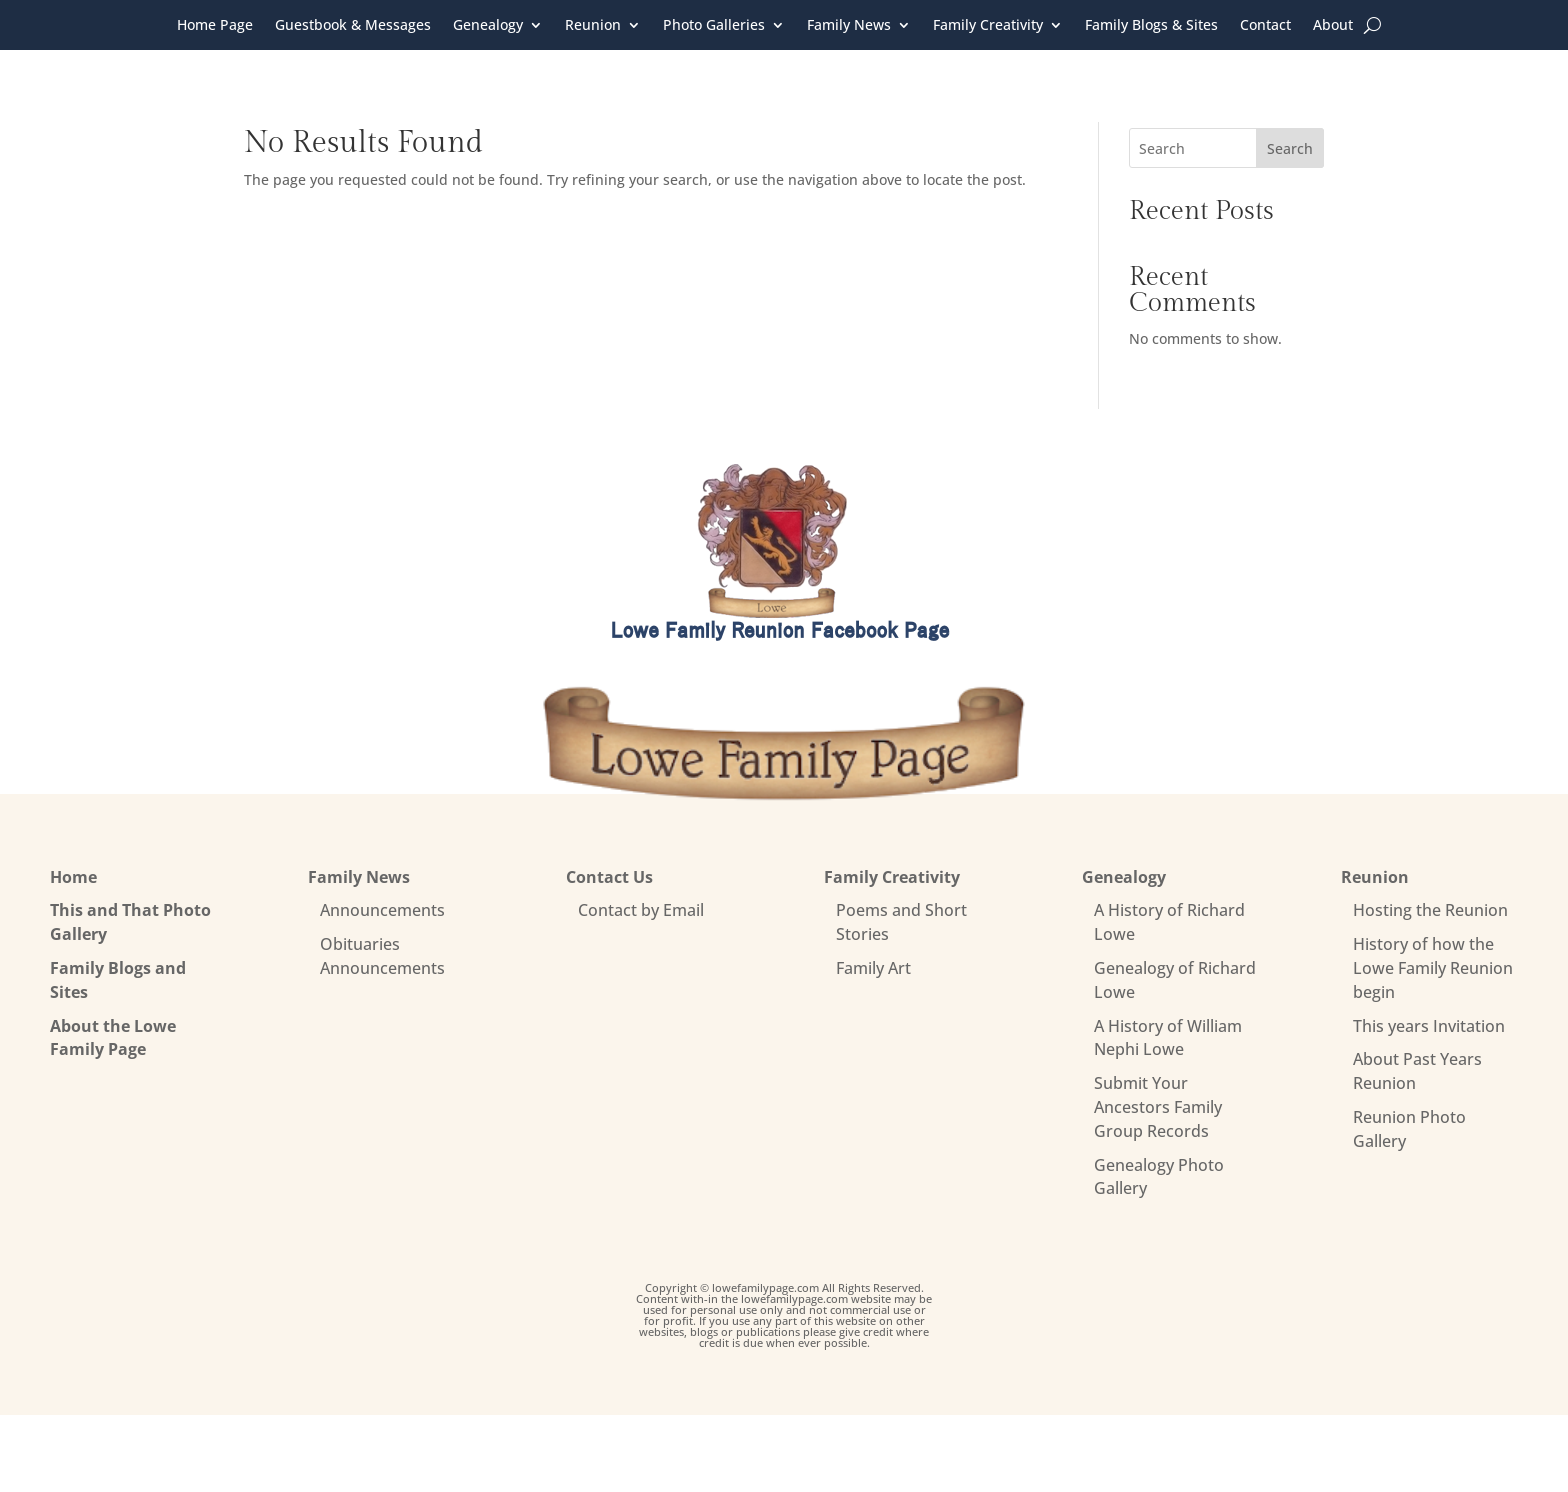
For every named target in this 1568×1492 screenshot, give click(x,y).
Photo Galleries (714, 26)
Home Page (215, 26)
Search (1290, 148)
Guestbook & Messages (353, 26)
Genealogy (488, 26)
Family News (849, 26)
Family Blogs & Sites (1151, 26)
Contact (1265, 26)
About (1333, 26)
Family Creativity (988, 26)
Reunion (593, 26)
